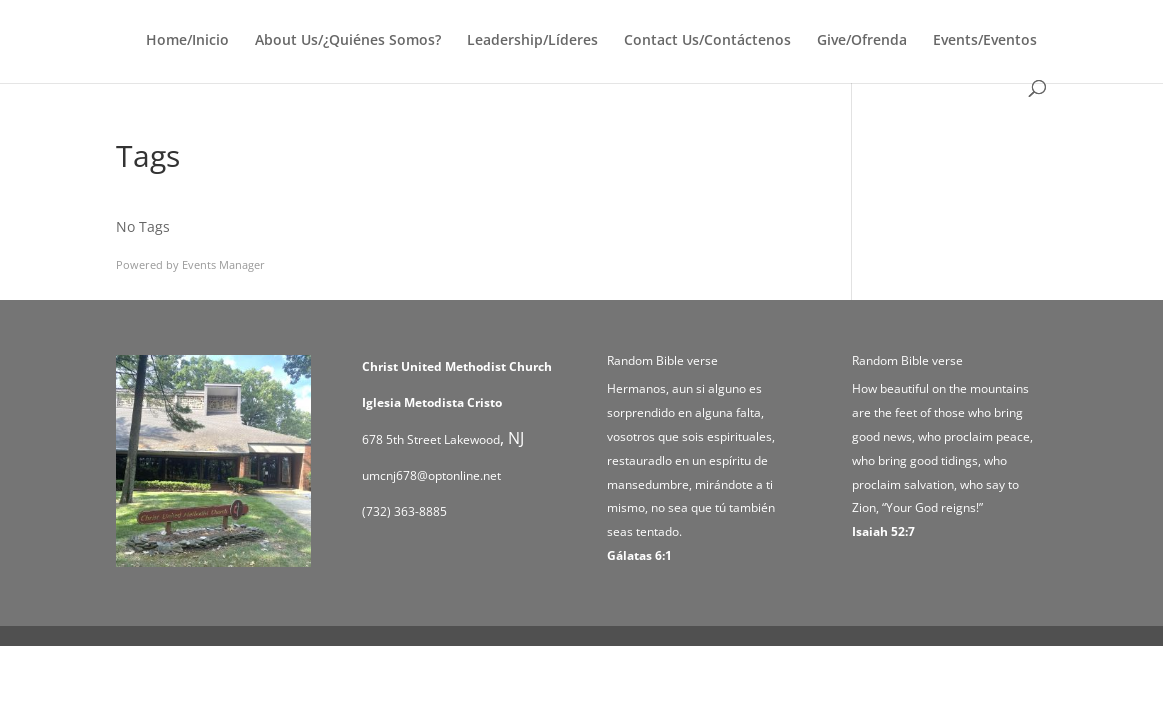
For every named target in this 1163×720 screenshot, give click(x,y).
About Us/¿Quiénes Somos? (348, 41)
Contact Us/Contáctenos (707, 41)
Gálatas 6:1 (639, 555)
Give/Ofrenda (862, 41)
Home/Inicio (187, 41)
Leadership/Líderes (532, 41)
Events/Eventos (985, 41)
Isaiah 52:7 (883, 531)
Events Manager (223, 264)
